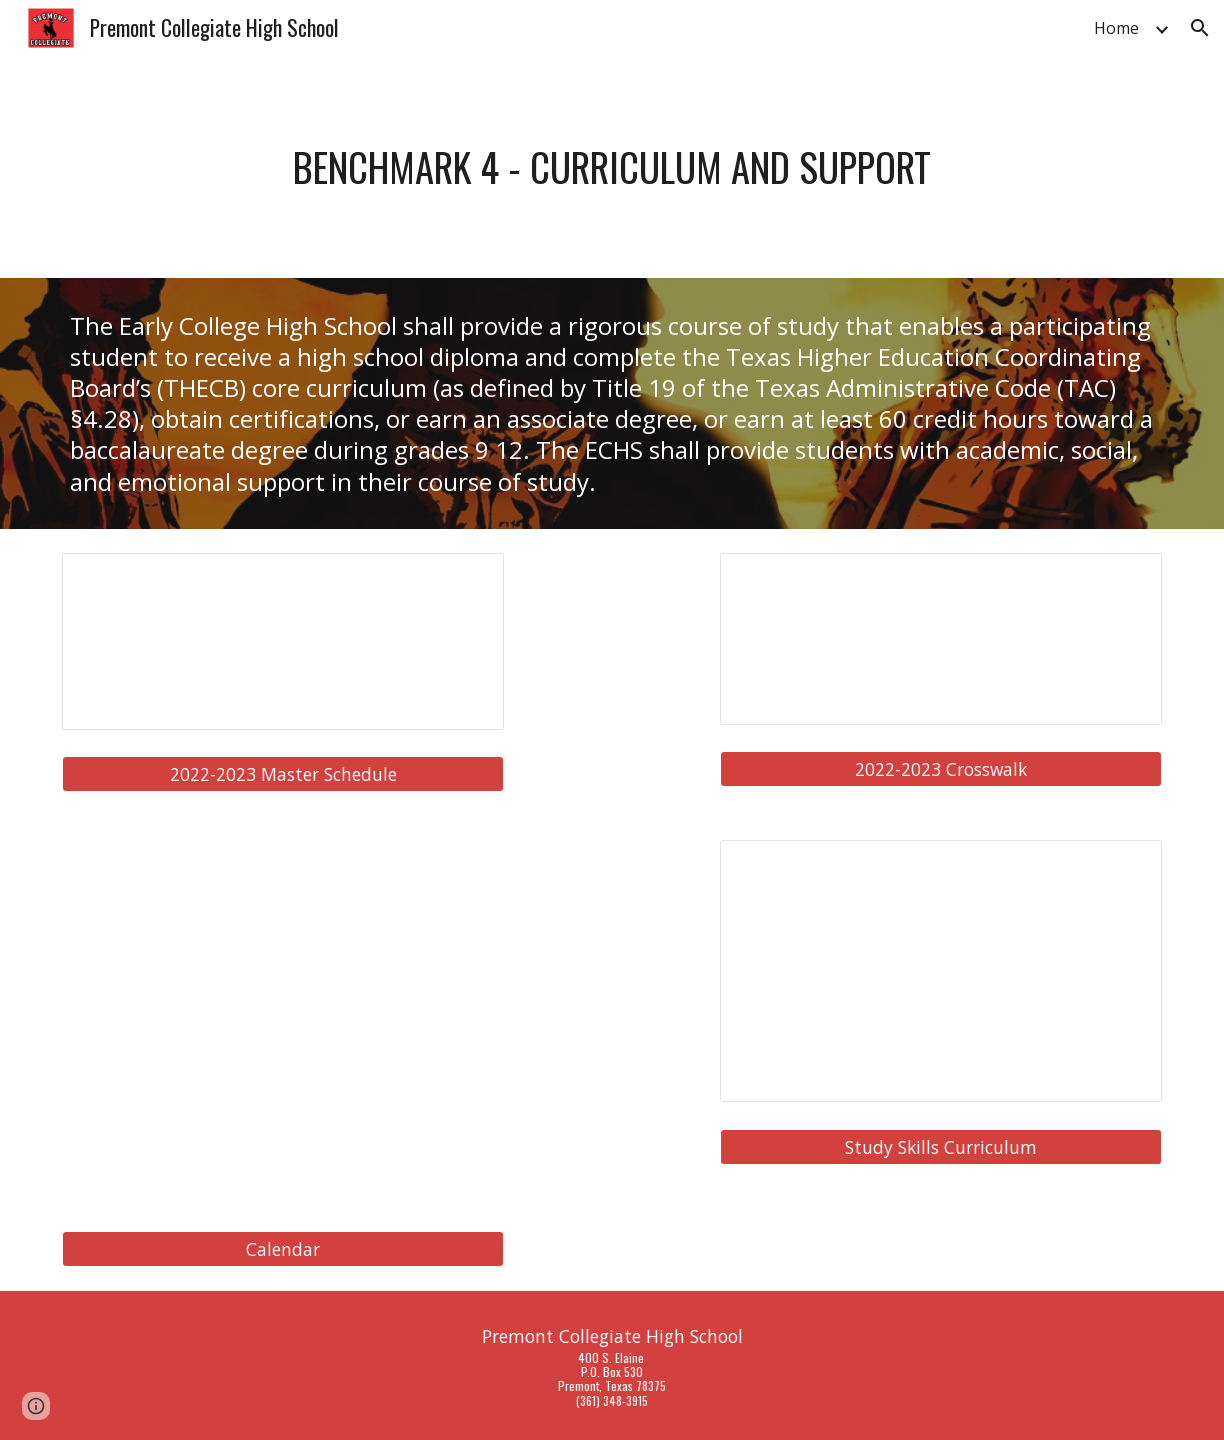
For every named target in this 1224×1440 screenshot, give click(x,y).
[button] (1200, 28)
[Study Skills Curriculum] (941, 1146)
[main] (612, 167)
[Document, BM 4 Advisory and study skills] (941, 971)
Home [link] (1116, 28)
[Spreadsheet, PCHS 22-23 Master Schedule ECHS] (283, 641)
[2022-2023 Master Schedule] (283, 774)
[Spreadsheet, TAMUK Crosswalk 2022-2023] (941, 639)
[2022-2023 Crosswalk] (941, 769)
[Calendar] (283, 1249)
